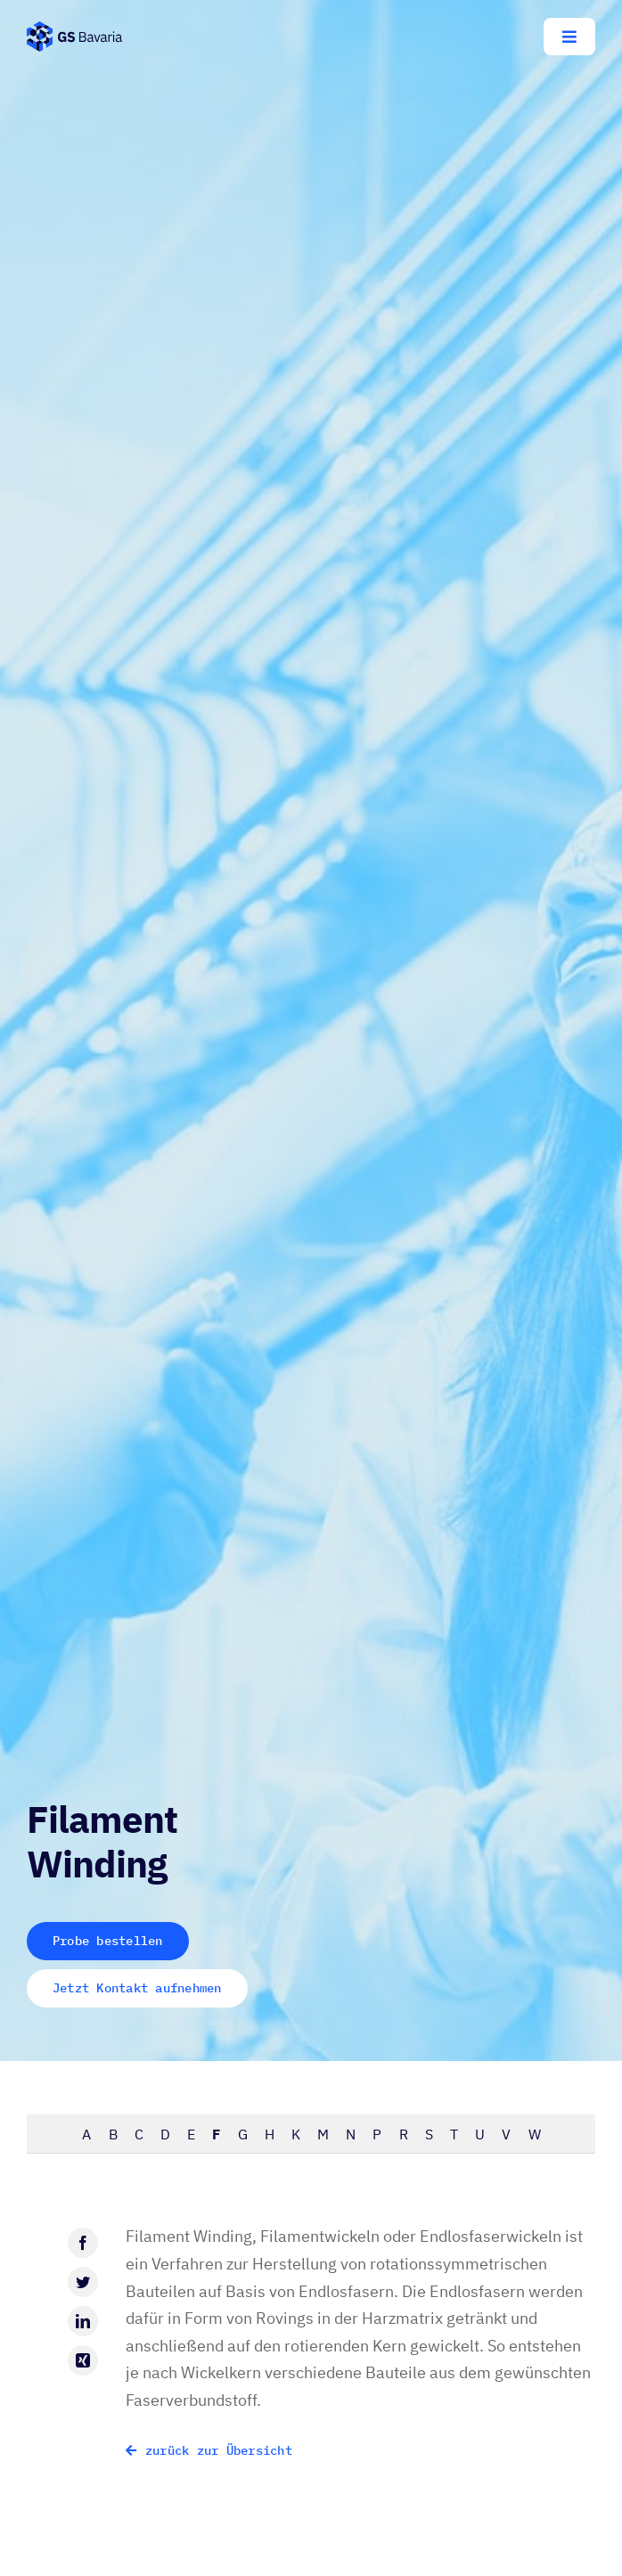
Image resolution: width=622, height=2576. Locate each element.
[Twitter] (82, 2282)
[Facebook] (82, 2242)
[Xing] (82, 2360)
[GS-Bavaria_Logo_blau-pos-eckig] (74, 29)
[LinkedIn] (82, 2321)
